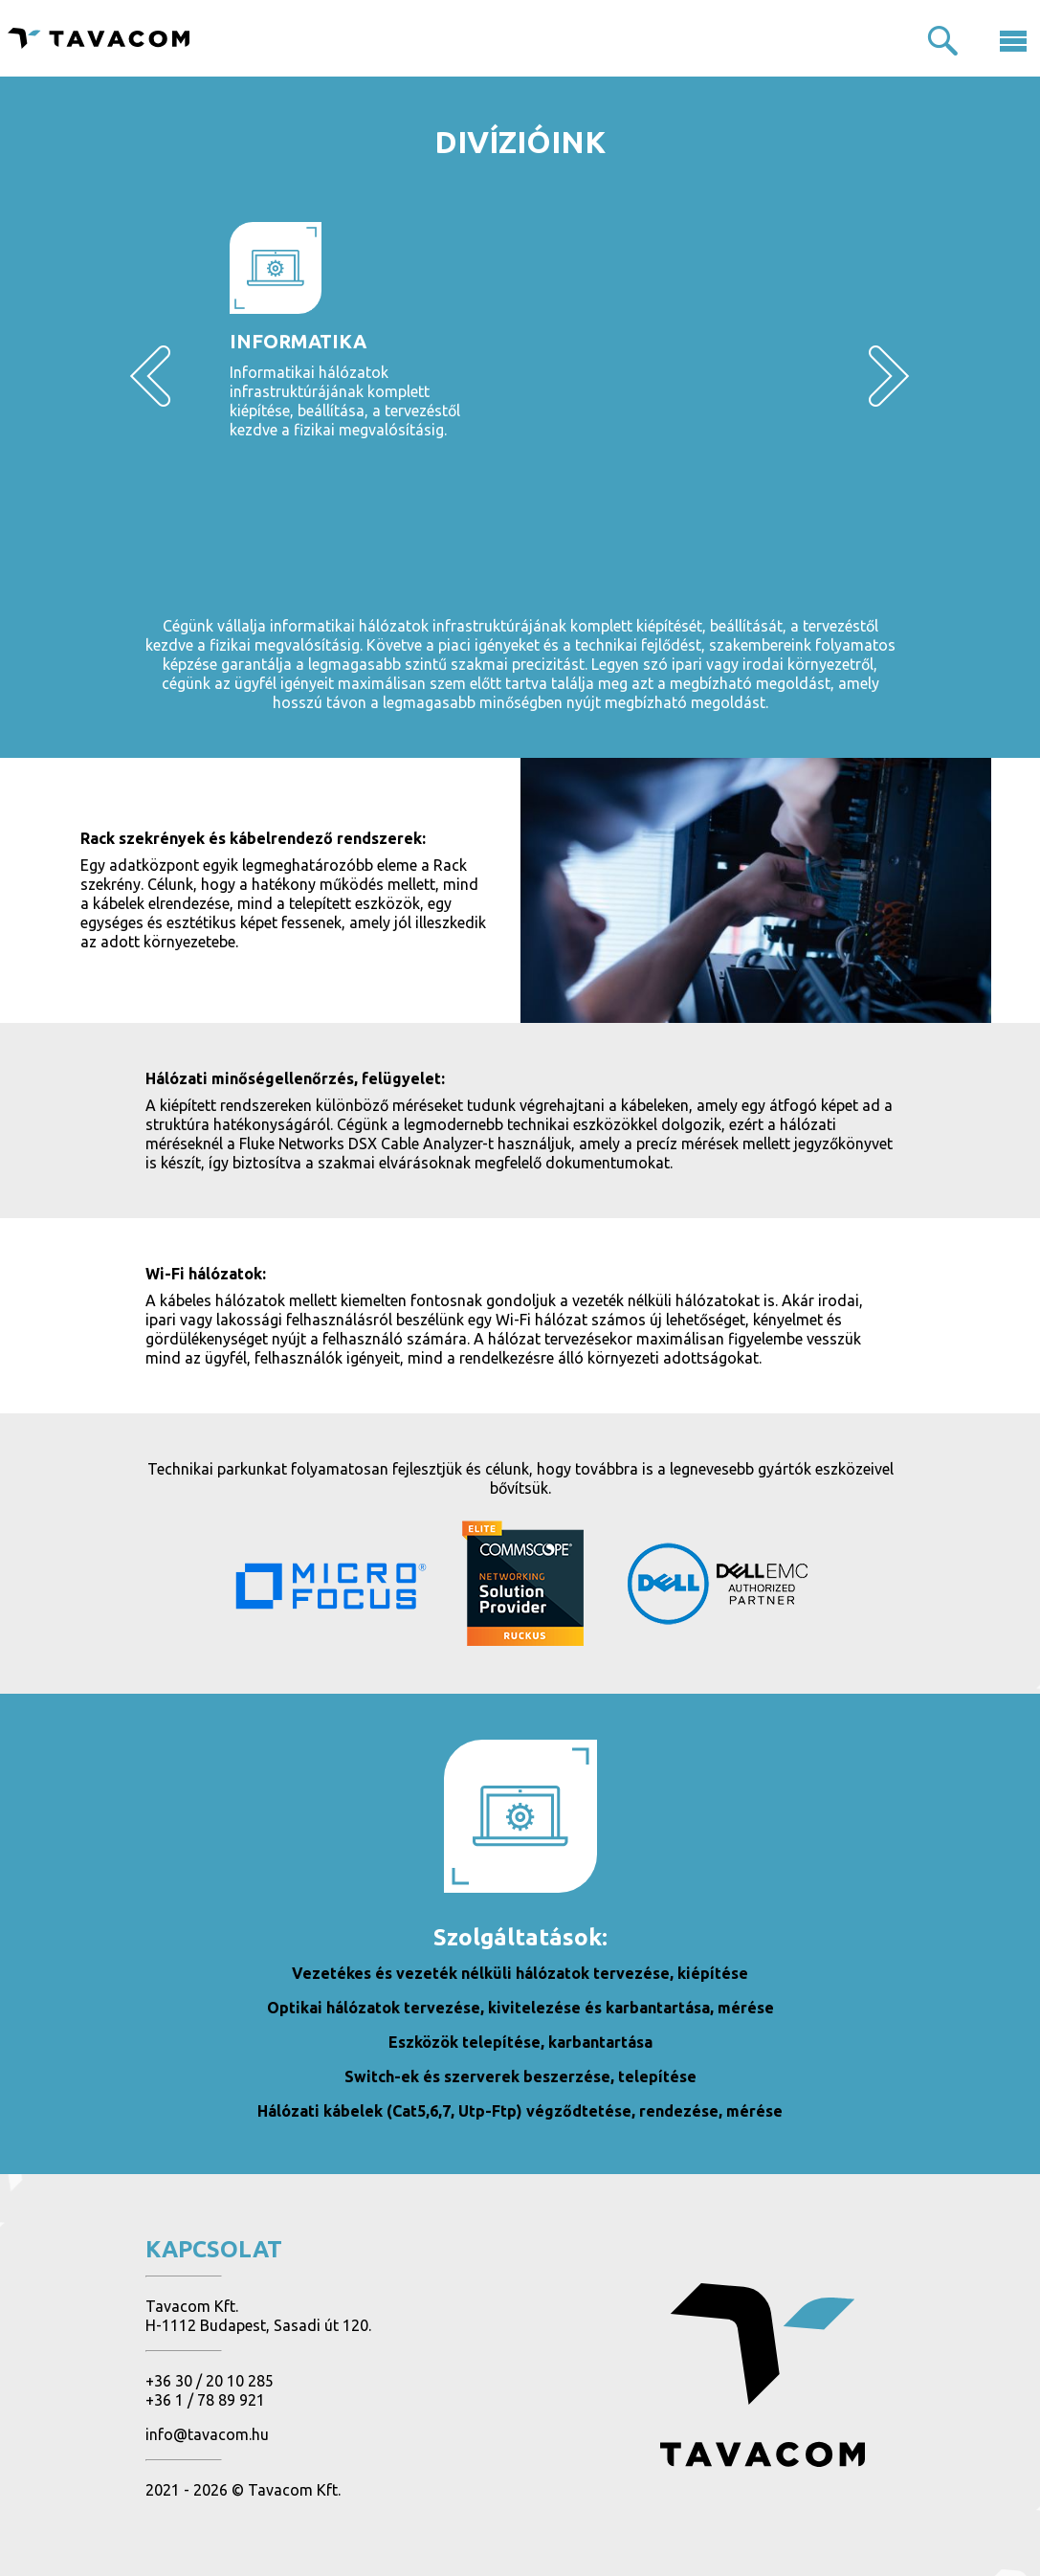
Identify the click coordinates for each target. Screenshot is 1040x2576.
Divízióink (520, 141)
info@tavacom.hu (207, 2434)
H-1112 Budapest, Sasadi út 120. (258, 2325)
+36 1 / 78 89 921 (205, 2400)
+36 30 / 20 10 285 (209, 2380)
